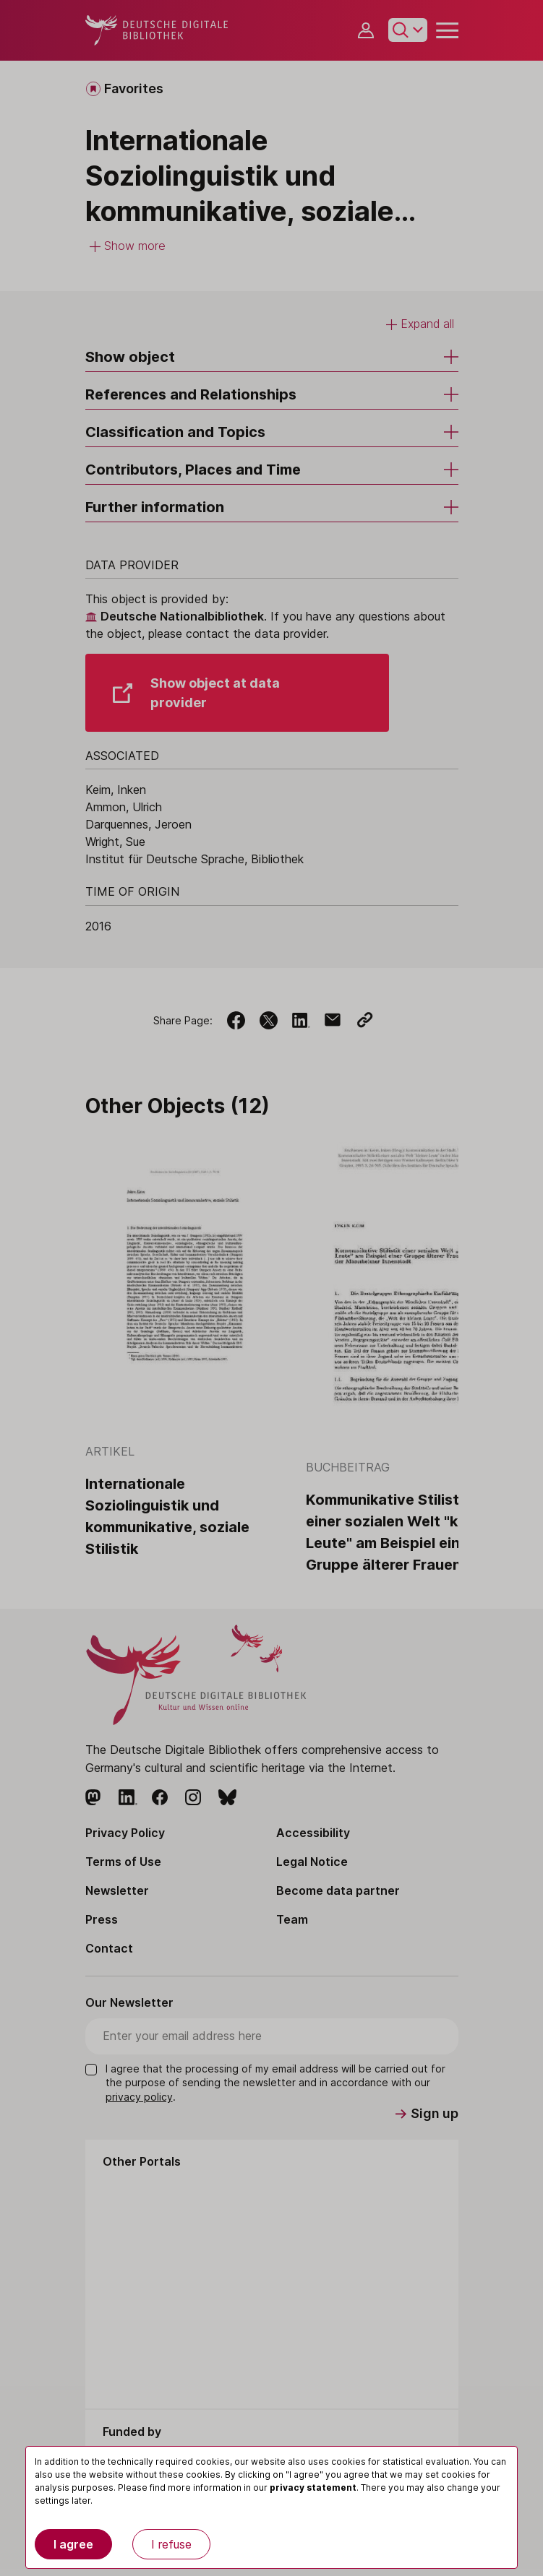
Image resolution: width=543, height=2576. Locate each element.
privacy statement (313, 2487)
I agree (73, 2544)
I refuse (171, 2544)
